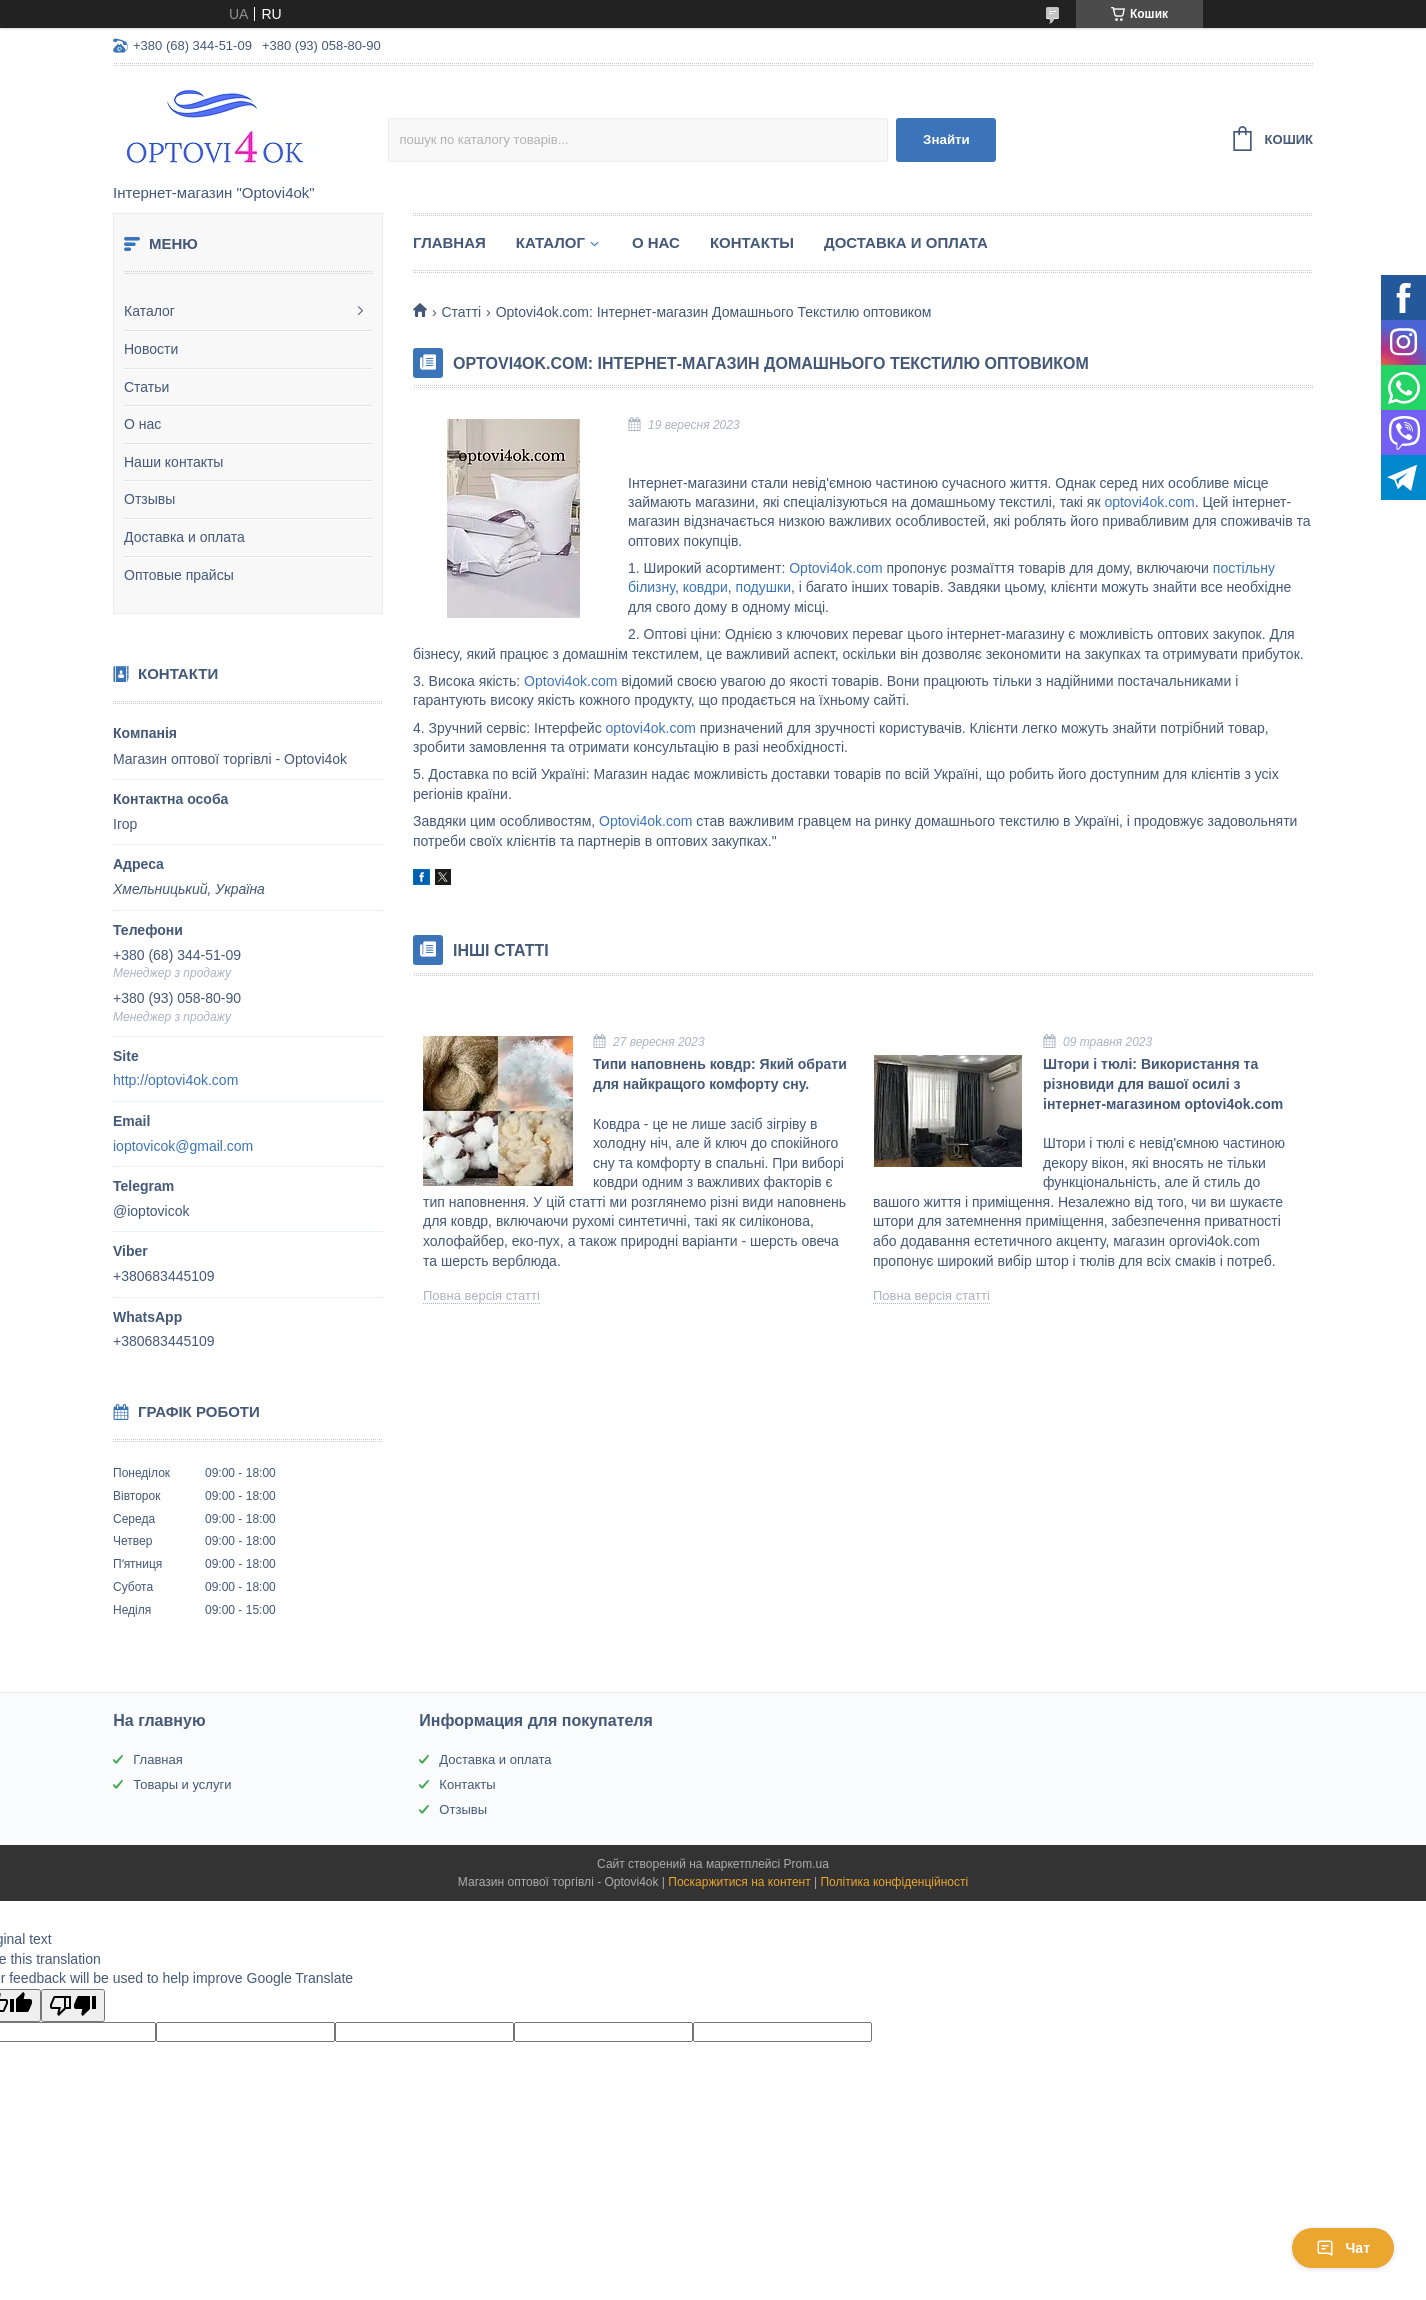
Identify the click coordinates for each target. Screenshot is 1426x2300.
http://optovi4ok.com (175, 1080)
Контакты (752, 242)
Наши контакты (173, 462)
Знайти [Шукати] (946, 139)
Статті (461, 312)
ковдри (705, 587)
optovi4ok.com (1149, 502)
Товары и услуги (182, 1784)
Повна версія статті (481, 1295)
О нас (142, 424)
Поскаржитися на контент (739, 1882)
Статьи (146, 387)
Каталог (149, 311)
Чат (1343, 2248)
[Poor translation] (73, 2005)
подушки (763, 587)
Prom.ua (806, 1864)
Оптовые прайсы (179, 575)
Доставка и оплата (184, 537)
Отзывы (149, 499)
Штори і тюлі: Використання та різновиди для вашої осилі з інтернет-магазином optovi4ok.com (1163, 1083)
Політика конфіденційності (894, 1882)
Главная (449, 242)
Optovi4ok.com (835, 568)
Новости (151, 349)
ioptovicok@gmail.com (183, 1146)
